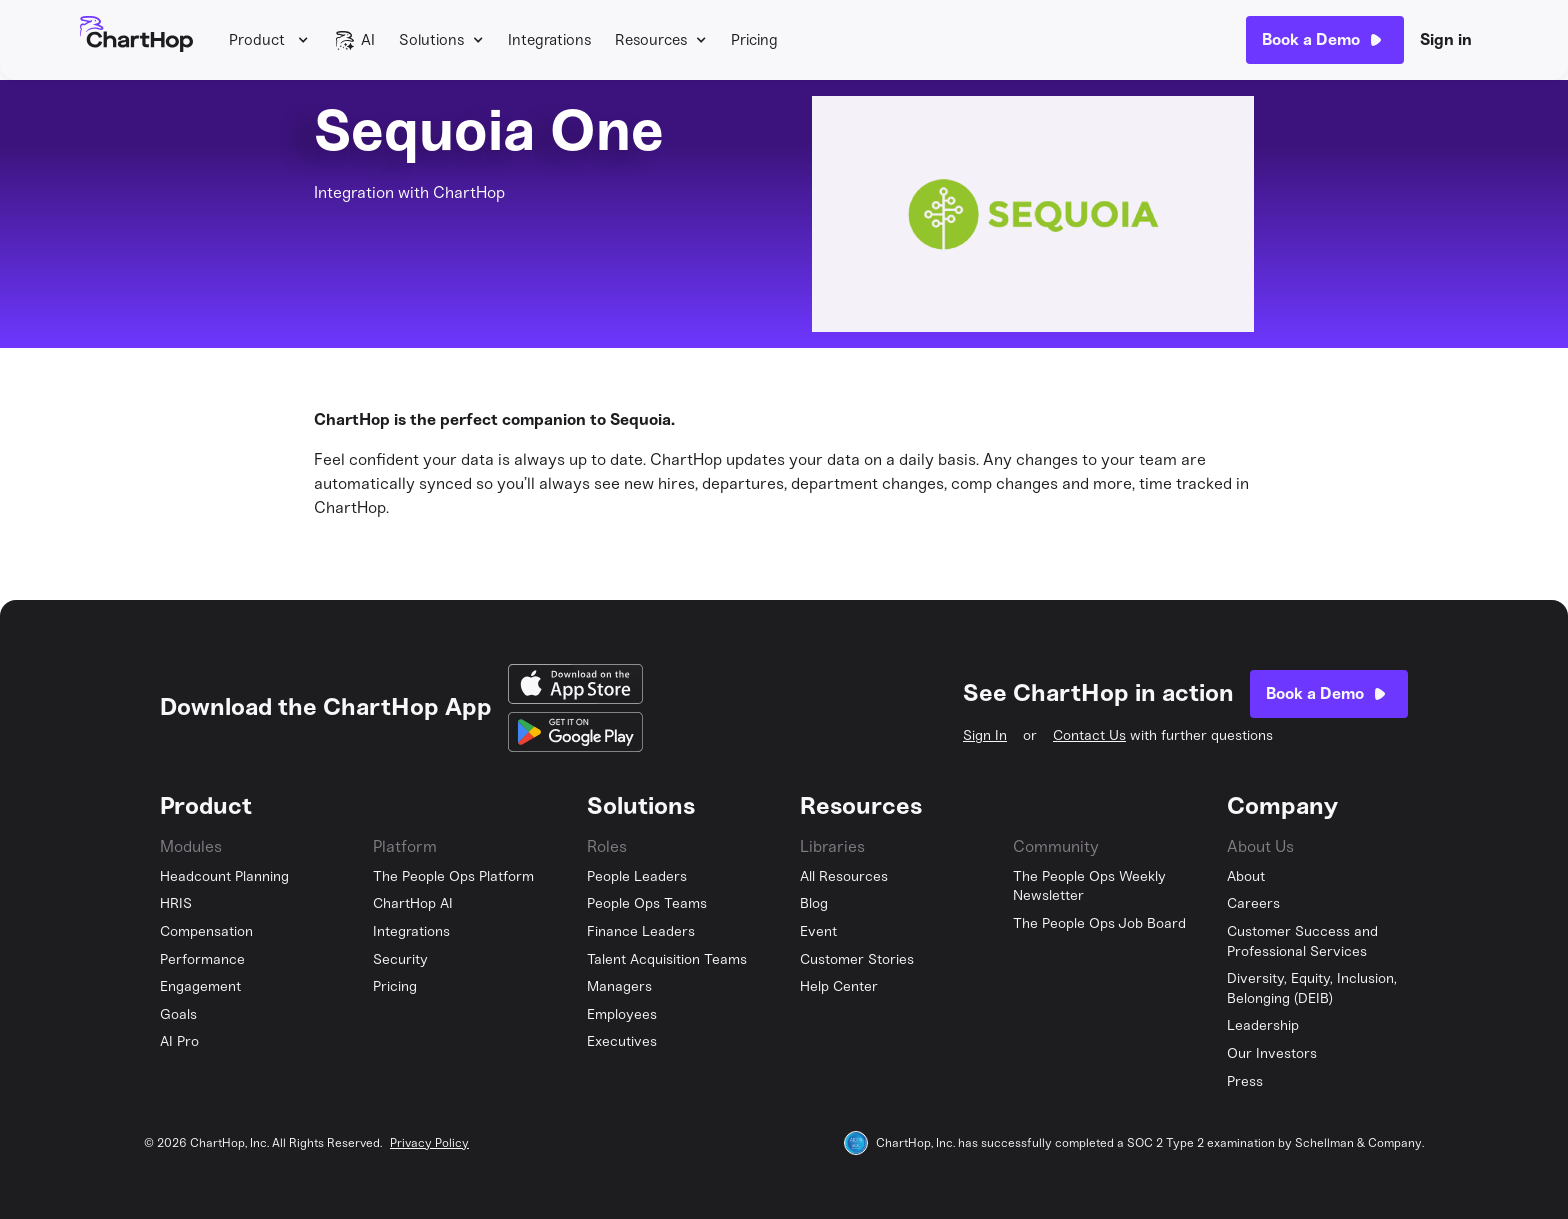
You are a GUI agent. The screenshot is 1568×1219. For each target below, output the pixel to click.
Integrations (549, 40)
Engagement (200, 986)
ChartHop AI (413, 903)
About (1246, 876)
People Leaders (637, 876)
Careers (1253, 903)
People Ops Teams (647, 903)
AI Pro (179, 1041)
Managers (619, 986)
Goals (178, 1014)
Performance (202, 959)
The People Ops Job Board (1099, 923)
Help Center (839, 986)
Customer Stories (857, 959)
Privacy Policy (429, 1143)
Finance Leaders (641, 931)
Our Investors (1272, 1053)
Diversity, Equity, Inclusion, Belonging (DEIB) (1312, 988)
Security (400, 959)
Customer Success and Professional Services (1302, 941)
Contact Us (1089, 735)
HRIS (176, 903)
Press (1245, 1081)
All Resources (844, 876)
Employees (622, 1014)
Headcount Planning (224, 876)
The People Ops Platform (453, 876)
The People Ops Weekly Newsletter (1089, 886)
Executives (622, 1041)
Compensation (206, 931)
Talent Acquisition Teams (667, 959)
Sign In (985, 735)
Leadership (1263, 1025)
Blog (814, 903)
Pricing (754, 40)
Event (818, 931)
